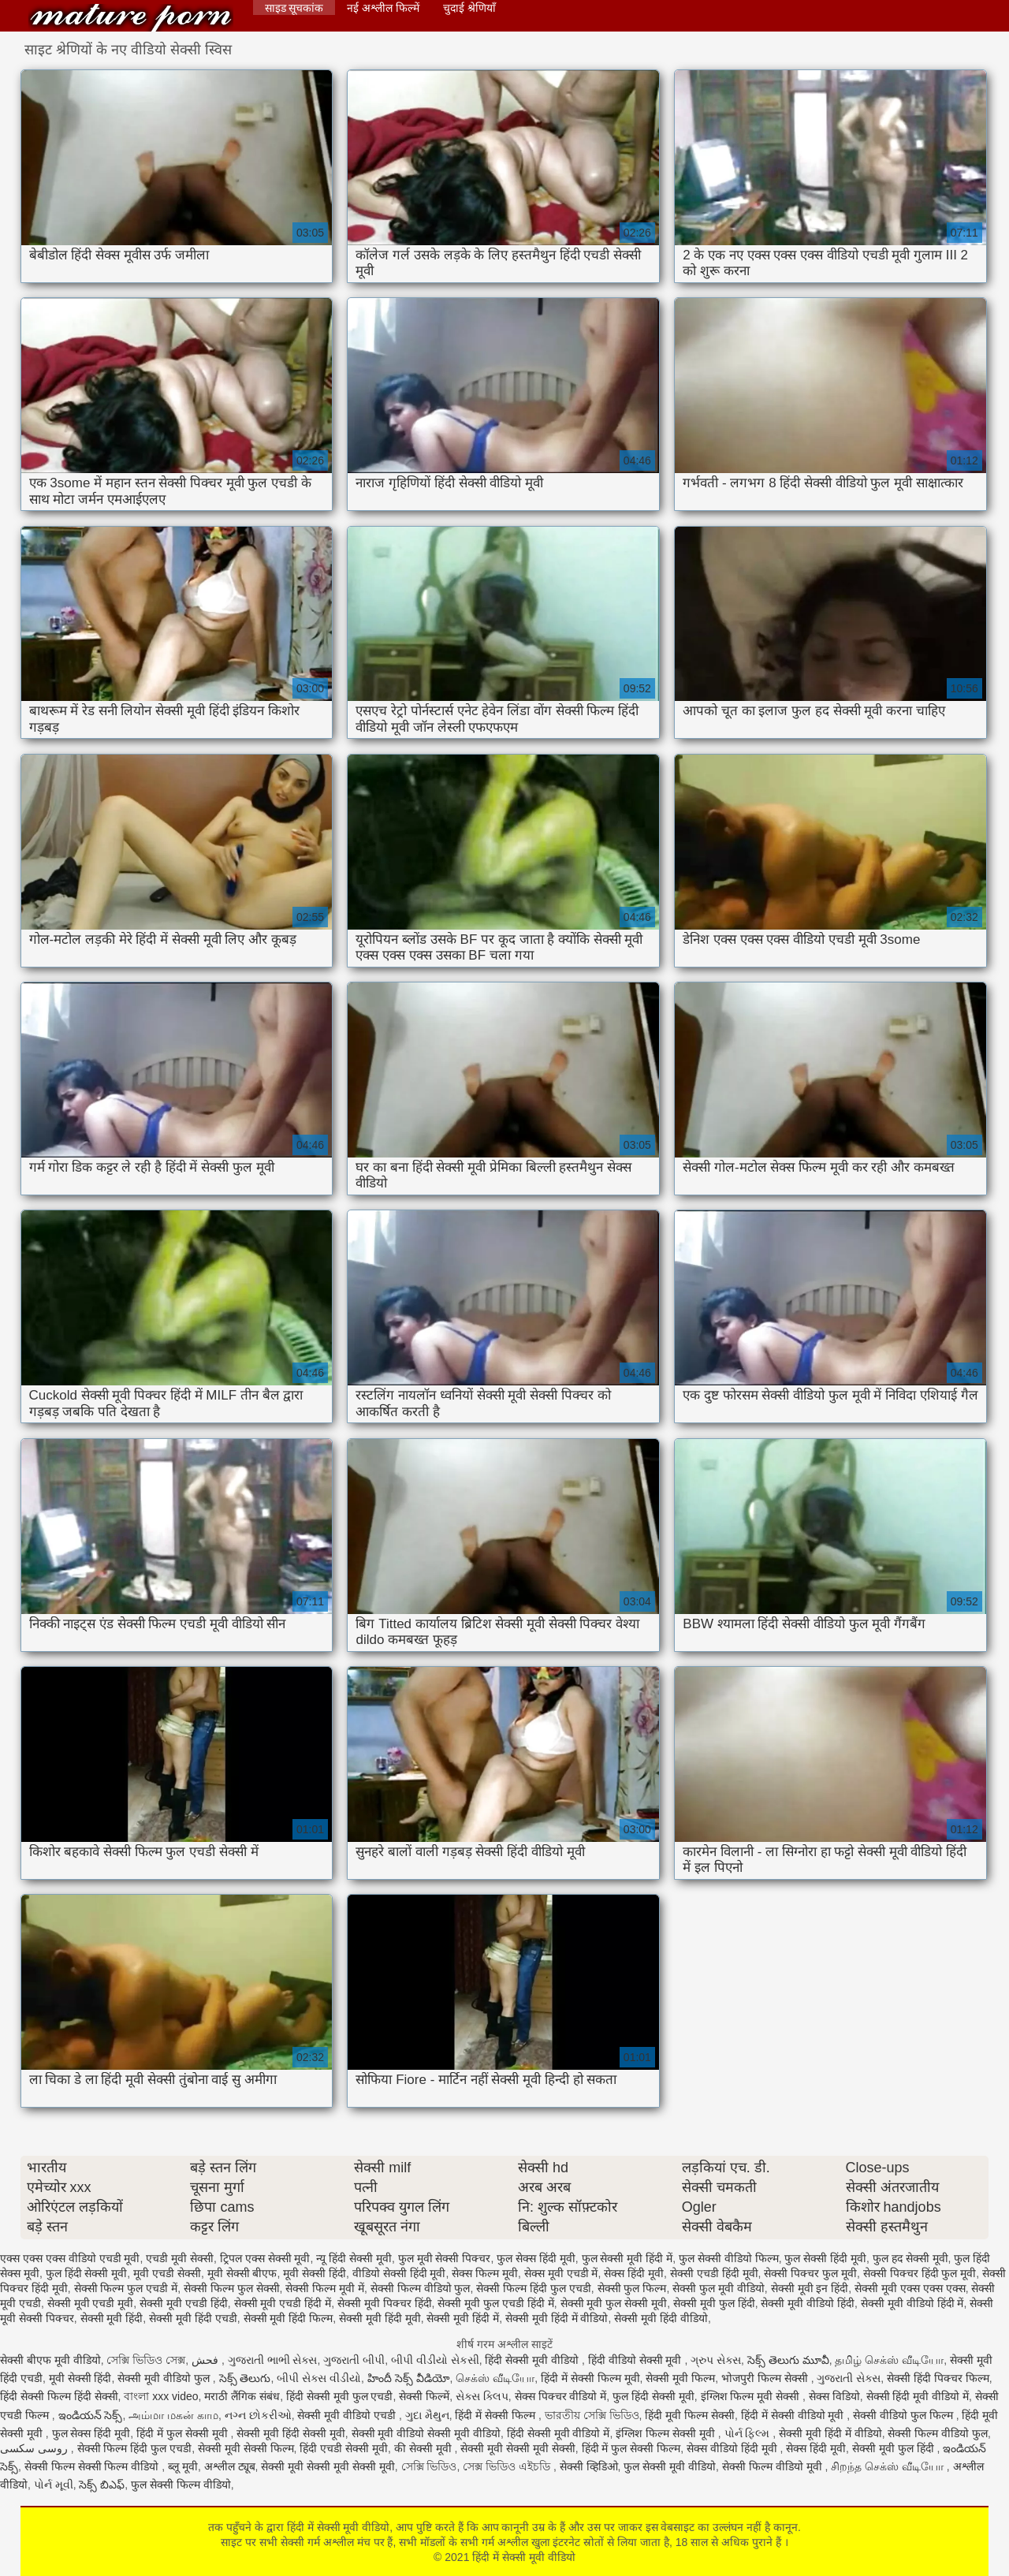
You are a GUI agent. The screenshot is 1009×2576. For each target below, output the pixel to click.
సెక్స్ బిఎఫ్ (102, 2484)
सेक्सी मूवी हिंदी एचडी (193, 2318)
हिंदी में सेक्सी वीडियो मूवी (794, 2415)
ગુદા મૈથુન (427, 2415)
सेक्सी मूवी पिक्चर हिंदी (384, 2303)
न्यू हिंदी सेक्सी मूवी (354, 2258)
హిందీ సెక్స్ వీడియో (408, 2378)
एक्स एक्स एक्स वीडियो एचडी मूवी (70, 2258)
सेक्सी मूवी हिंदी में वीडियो (557, 2318)
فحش (207, 2360)
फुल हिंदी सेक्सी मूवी (87, 2273)
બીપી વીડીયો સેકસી (435, 2360)
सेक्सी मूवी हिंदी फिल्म (288, 2318)
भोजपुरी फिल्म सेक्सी (766, 2378)
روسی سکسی (35, 2448)
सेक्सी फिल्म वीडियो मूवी (773, 2466)
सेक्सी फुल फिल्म (632, 2288)
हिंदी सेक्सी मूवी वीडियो (533, 2360)
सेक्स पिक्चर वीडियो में (561, 2396)
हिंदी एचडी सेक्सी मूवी (344, 2448)
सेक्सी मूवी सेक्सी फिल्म (246, 2448)
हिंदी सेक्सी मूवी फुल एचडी (339, 2396)
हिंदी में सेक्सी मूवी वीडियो (130, 18)
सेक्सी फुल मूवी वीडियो (718, 2288)
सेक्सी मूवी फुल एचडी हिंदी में (495, 2303)
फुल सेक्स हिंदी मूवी (536, 2258)
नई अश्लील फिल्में (383, 8)
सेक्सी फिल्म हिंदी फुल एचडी (533, 2288)
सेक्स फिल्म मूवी (485, 2273)
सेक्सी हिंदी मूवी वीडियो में (918, 2396)
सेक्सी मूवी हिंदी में (462, 2318)
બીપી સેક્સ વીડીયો (319, 2378)
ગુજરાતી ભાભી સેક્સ (273, 2360)
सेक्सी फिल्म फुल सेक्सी (232, 2288)
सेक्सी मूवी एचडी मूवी (90, 2303)
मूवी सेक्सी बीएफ (242, 2273)
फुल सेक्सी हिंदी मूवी (825, 2258)
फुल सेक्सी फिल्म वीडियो (181, 2484)
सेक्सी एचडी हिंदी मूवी (714, 2273)
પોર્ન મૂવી (53, 2484)
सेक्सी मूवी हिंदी (111, 2318)
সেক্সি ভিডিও (429, 2466)
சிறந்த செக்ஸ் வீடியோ (889, 2466)
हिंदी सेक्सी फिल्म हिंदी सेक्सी (59, 2396)
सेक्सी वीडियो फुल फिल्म (904, 2415)
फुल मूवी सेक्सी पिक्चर (444, 2258)
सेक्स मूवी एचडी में (561, 2273)
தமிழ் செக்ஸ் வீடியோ (889, 2360)
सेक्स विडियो (834, 2396)
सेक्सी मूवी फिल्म (680, 2378)
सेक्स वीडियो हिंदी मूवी (733, 2448)
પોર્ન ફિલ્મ (748, 2433)
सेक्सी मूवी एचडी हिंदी (184, 2303)
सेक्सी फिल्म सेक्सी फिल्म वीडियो (93, 2466)
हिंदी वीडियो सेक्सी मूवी (636, 2360)
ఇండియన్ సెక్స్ (90, 2415)
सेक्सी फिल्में (424, 2396)
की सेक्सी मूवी (424, 2448)
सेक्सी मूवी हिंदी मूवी (380, 2318)
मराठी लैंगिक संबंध (242, 2396)
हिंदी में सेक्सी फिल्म (496, 2415)
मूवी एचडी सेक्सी (167, 2273)
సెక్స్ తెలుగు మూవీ (788, 2360)
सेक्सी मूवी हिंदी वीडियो (661, 2318)
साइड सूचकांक (294, 8)
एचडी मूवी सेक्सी (180, 2258)
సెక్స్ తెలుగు (245, 2378)
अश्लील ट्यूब (229, 2466)
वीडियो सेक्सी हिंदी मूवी (399, 2273)
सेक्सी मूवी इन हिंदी (810, 2288)
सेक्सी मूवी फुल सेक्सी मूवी (614, 2303)
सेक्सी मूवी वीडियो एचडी (348, 2415)
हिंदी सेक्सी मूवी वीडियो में (558, 2433)
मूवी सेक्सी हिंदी (314, 2273)
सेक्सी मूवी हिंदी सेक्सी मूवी (290, 2433)
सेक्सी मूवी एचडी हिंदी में (283, 2303)
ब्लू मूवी (183, 2466)
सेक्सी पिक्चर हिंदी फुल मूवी (920, 2273)
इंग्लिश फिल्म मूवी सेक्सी (752, 2396)
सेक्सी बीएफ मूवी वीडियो (50, 2360)
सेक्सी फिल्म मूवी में (324, 2288)
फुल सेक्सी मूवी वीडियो (670, 2466)
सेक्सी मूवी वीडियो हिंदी (807, 2303)
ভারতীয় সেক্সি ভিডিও (592, 2415)
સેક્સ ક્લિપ (482, 2396)
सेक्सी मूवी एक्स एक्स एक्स (910, 2288)
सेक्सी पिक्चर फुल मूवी (810, 2273)
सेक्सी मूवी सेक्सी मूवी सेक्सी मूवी (327, 2466)
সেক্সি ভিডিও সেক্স (145, 2360)
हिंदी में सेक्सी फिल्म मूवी (590, 2378)
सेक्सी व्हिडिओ (589, 2466)
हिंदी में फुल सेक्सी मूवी (183, 2433)
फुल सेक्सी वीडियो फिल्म (729, 2258)
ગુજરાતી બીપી (354, 2360)
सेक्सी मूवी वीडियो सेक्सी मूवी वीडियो (426, 2433)
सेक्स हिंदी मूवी (634, 2273)
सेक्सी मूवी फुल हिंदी (714, 2303)
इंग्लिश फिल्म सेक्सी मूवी (667, 2433)
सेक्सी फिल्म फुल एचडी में (126, 2288)
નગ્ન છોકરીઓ (258, 2415)
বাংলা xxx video (161, 2396)
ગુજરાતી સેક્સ (849, 2378)
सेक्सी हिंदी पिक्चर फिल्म (938, 2378)
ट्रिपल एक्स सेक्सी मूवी (265, 2258)
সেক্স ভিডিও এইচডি (508, 2466)
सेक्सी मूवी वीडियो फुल (165, 2378)
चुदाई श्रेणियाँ (469, 8)
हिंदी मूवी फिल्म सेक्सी (690, 2415)
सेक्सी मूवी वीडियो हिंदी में (912, 2303)
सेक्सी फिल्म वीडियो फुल (420, 2288)
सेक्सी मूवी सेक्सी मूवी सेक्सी (517, 2448)
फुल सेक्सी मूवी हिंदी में (627, 2258)
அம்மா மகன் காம (173, 2415)
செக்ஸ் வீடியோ (495, 2378)
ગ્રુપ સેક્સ (716, 2360)
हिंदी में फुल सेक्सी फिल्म (631, 2448)
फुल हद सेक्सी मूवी (910, 2258)
